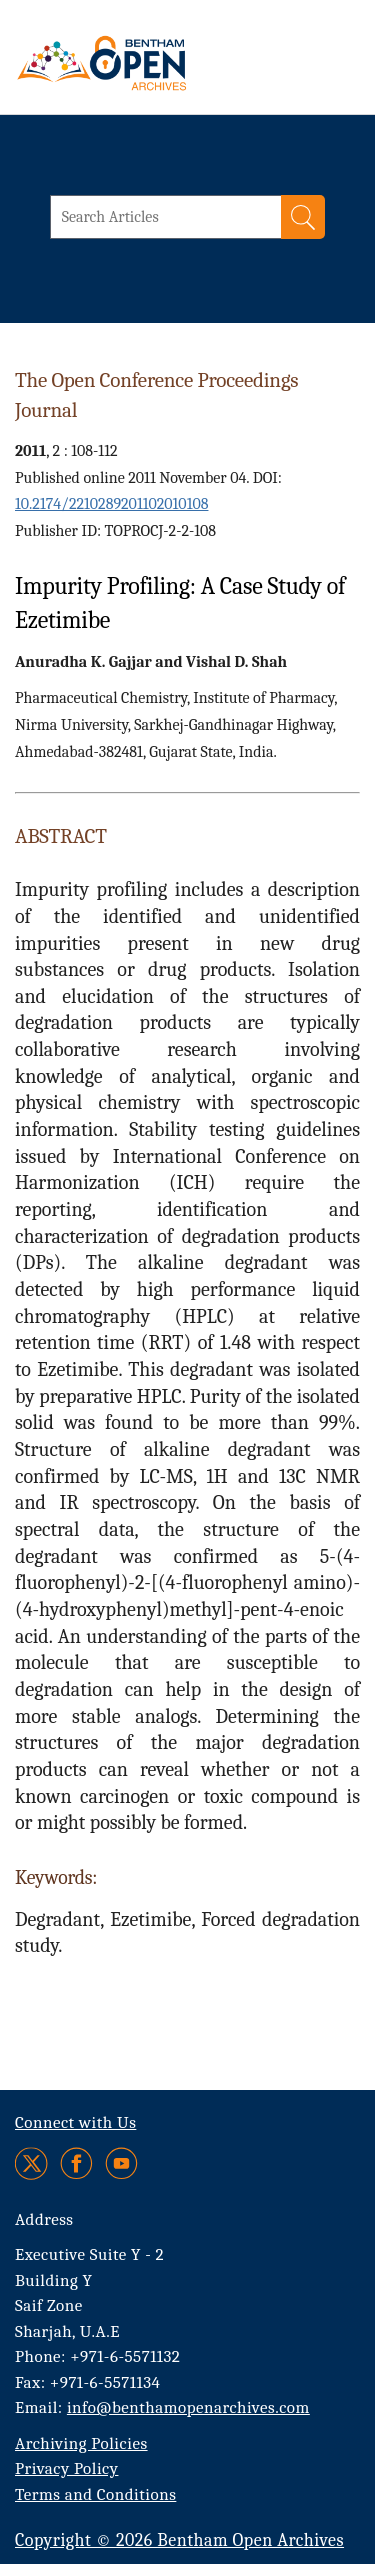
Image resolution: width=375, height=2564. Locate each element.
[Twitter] (32, 2163)
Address (44, 2219)
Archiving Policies (81, 2443)
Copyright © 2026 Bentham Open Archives (179, 2540)
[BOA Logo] (155, 63)
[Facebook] (76, 2163)
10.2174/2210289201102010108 (111, 504)
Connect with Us (75, 2122)
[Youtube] (121, 2163)
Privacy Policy (66, 2468)
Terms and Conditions (95, 2494)
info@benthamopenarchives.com (188, 2407)
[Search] (303, 217)
